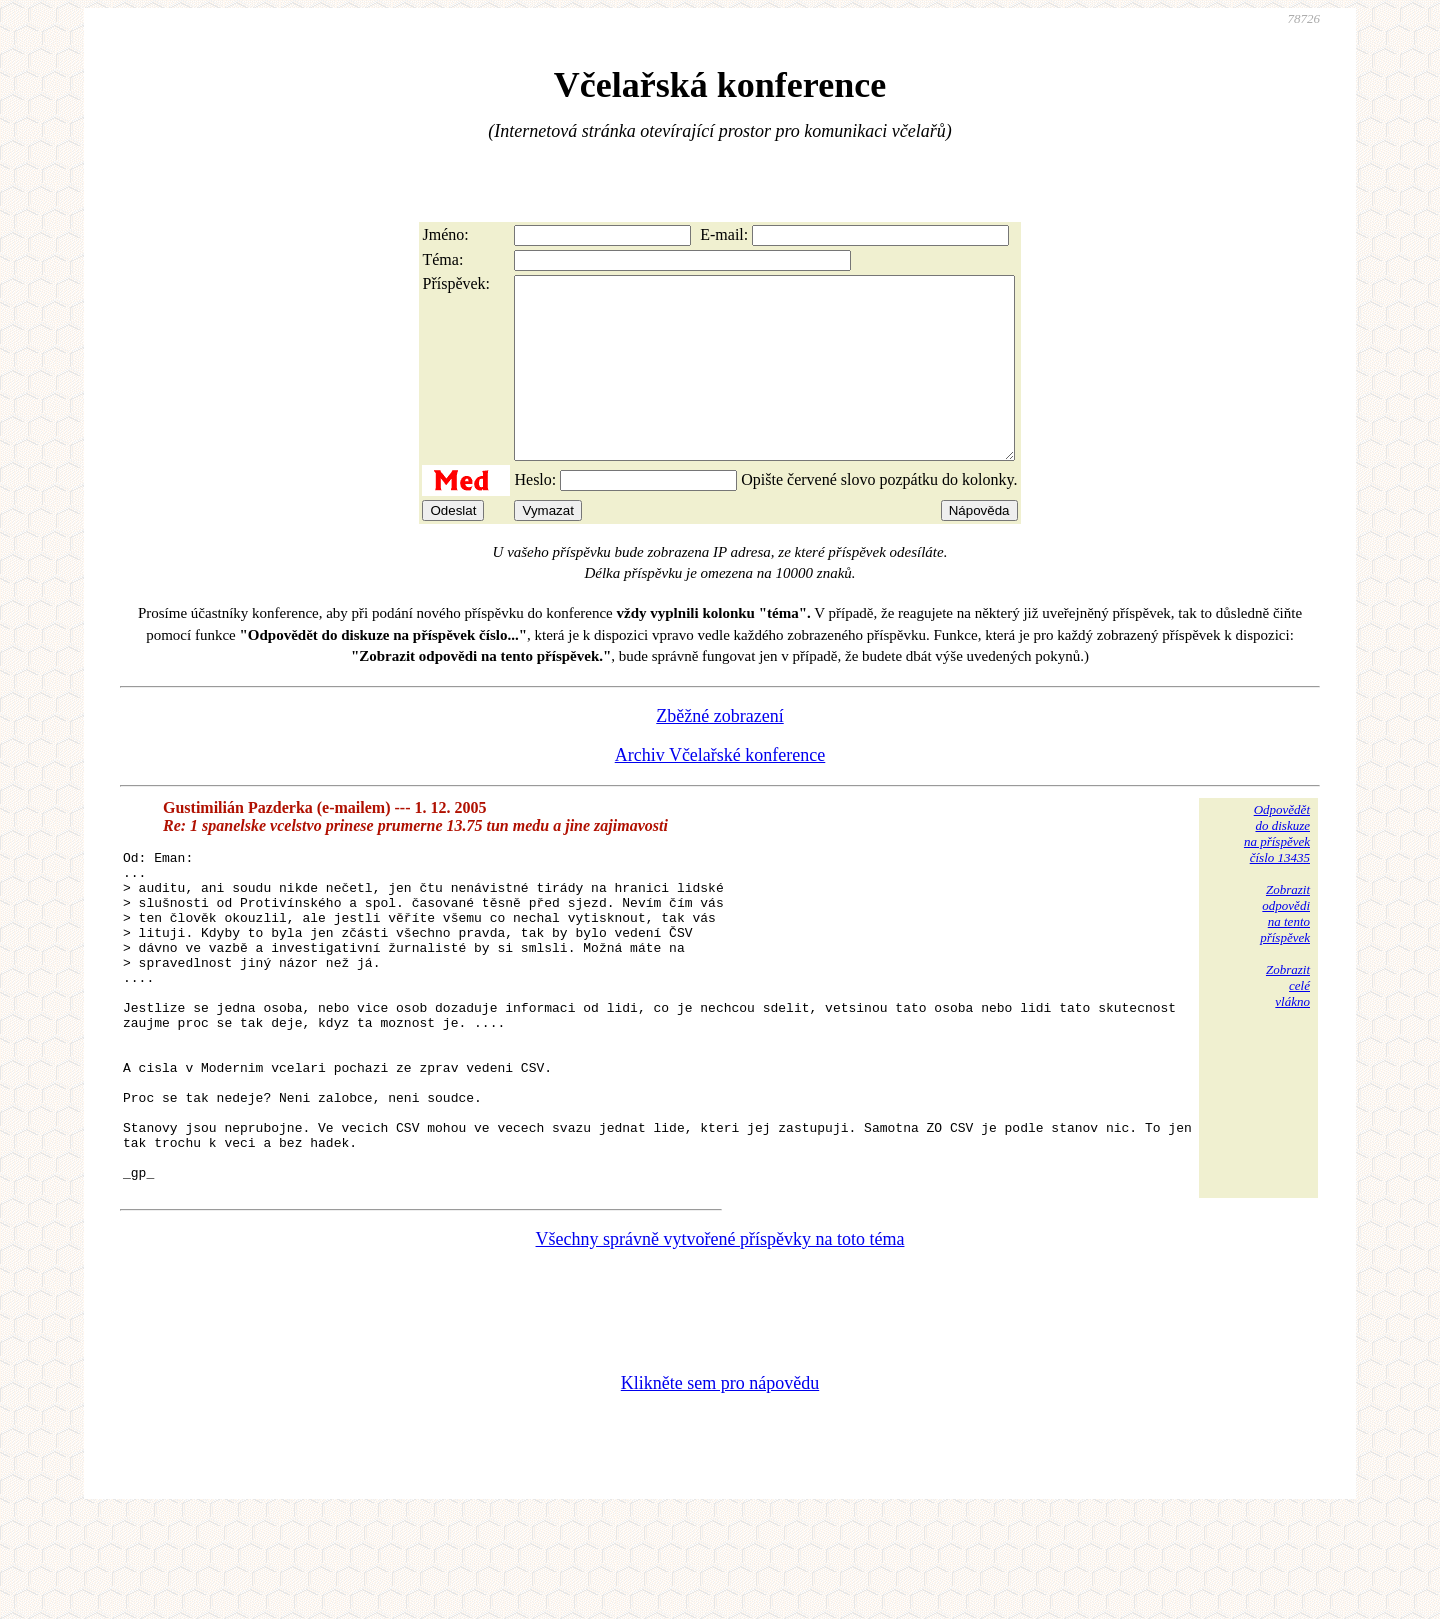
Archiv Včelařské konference (720, 791)
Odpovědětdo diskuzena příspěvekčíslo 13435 (1277, 869)
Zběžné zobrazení (719, 752)
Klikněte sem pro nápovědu (720, 1485)
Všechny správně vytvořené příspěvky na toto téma (720, 1341)
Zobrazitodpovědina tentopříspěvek (1285, 949)
